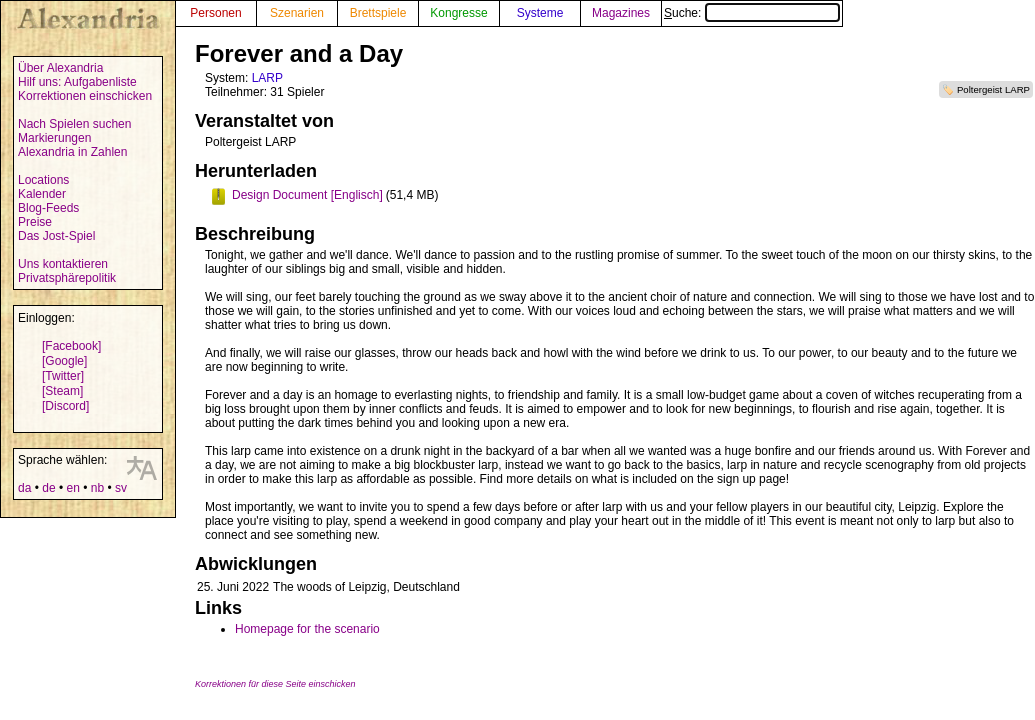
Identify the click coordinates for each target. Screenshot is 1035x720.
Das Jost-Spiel (56, 236)
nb (97, 488)
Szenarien (297, 13)
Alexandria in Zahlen (72, 152)
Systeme (540, 13)
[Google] (64, 361)
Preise (35, 222)
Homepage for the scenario (307, 629)
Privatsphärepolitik (67, 278)
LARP (267, 78)
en (72, 488)
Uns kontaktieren (63, 264)
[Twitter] (63, 376)
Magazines (621, 13)
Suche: (752, 13)
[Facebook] (71, 346)
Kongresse (458, 13)
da (24, 488)
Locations (43, 180)
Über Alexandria (60, 68)
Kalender (42, 194)
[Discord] (65, 406)
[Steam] (62, 391)
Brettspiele (378, 13)
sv (121, 488)
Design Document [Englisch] (307, 195)
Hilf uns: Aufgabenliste (77, 82)
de (48, 488)
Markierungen (54, 138)
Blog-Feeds (48, 208)
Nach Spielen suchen (74, 124)
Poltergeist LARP (993, 89)
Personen (215, 13)
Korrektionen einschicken (85, 96)
